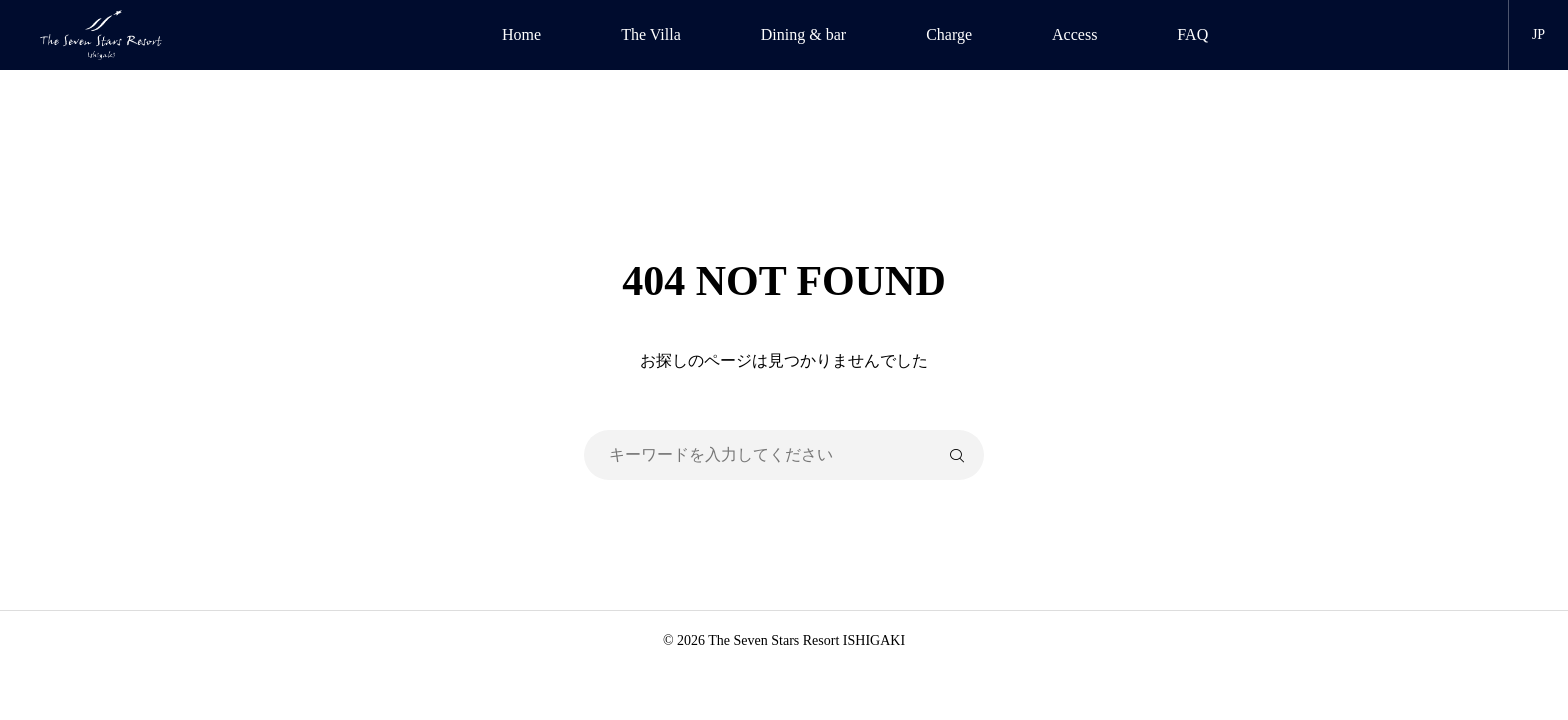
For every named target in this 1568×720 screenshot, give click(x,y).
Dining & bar (803, 34)
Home (521, 34)
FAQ (1192, 34)
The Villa (651, 34)
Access (1074, 34)
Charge (949, 34)
